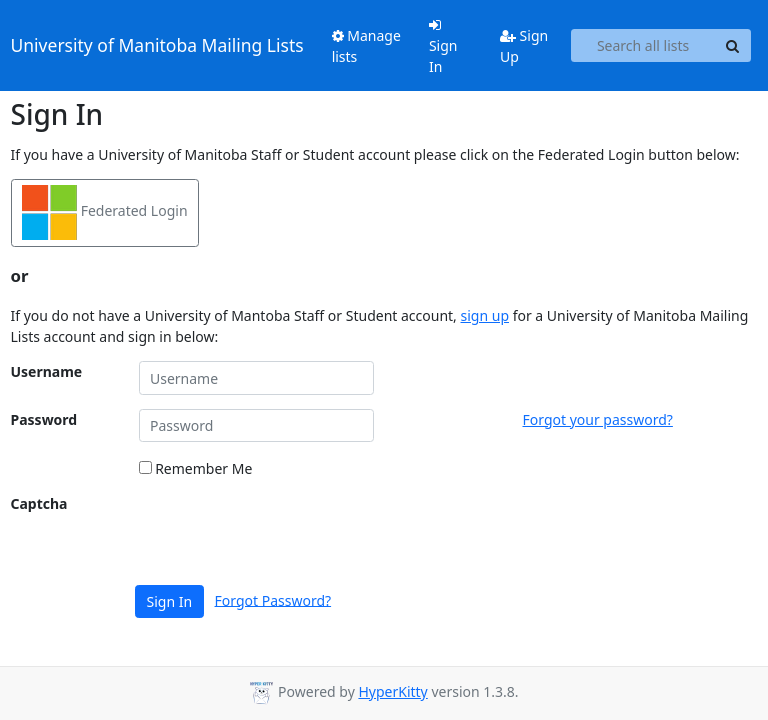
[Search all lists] (643, 46)
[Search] (733, 46)
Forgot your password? (598, 419)
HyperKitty (392, 691)
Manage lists (366, 46)
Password (44, 419)
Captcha (39, 503)
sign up (485, 315)
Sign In (443, 47)
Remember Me (196, 468)
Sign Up (524, 46)
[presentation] (291, 532)
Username (47, 371)
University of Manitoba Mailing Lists (157, 45)
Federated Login (105, 212)
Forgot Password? (273, 599)
